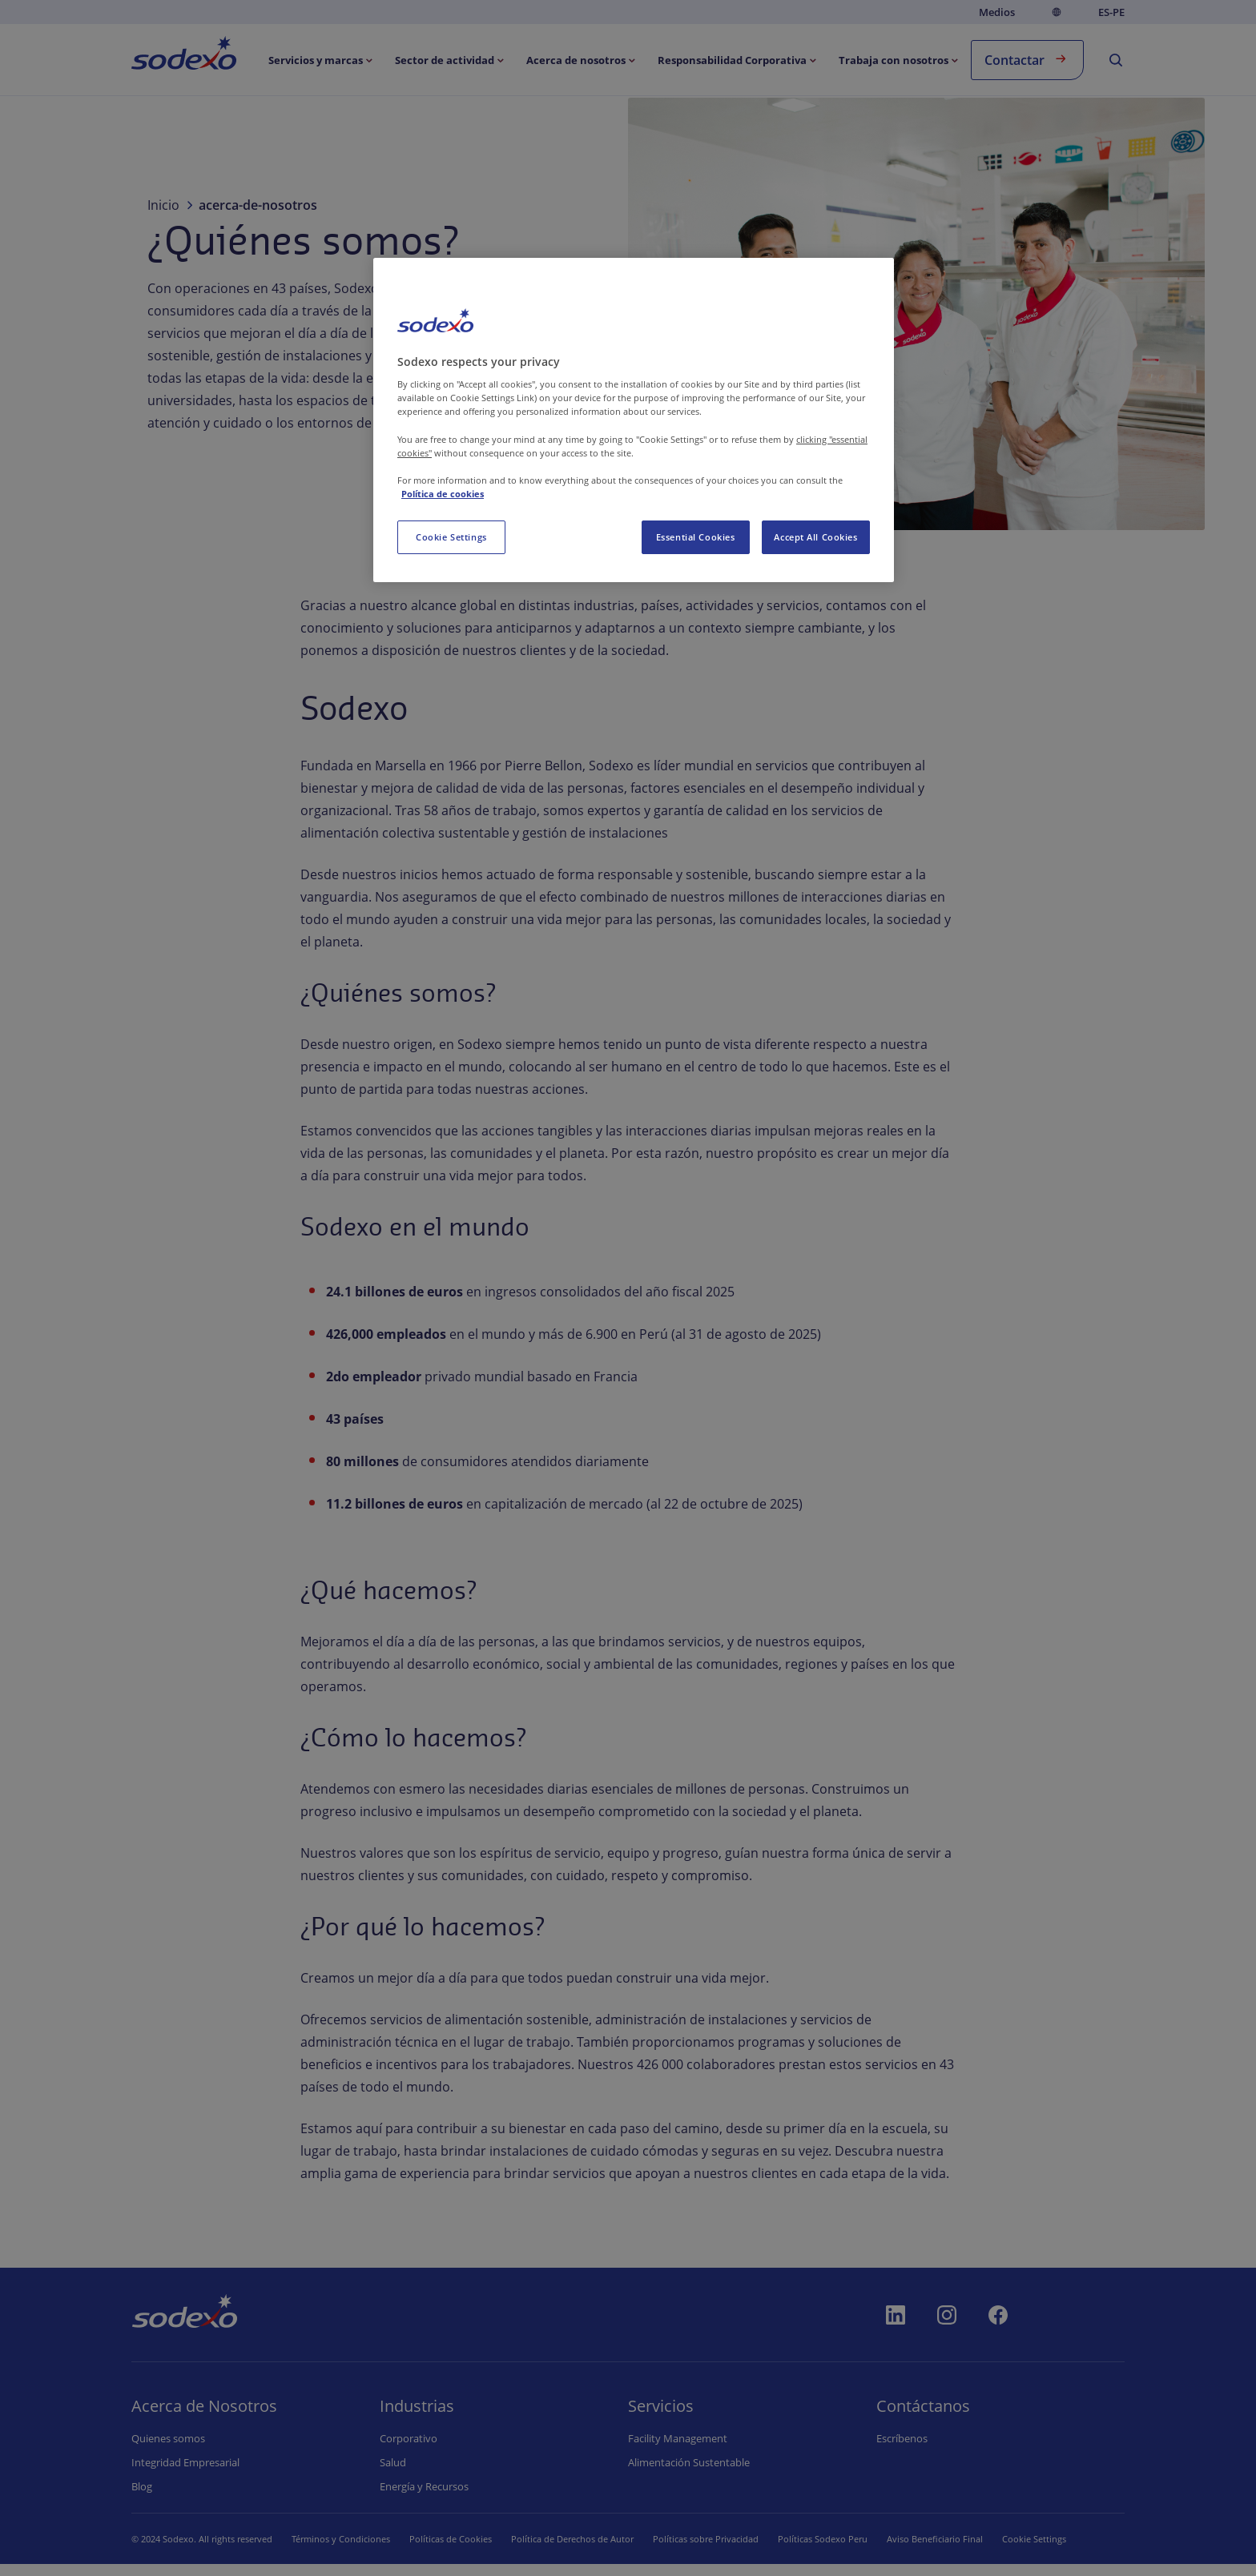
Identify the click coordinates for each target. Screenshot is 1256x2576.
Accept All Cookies (815, 537)
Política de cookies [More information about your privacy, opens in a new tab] (442, 494)
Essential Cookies (695, 537)
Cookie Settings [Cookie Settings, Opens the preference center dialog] (451, 537)
